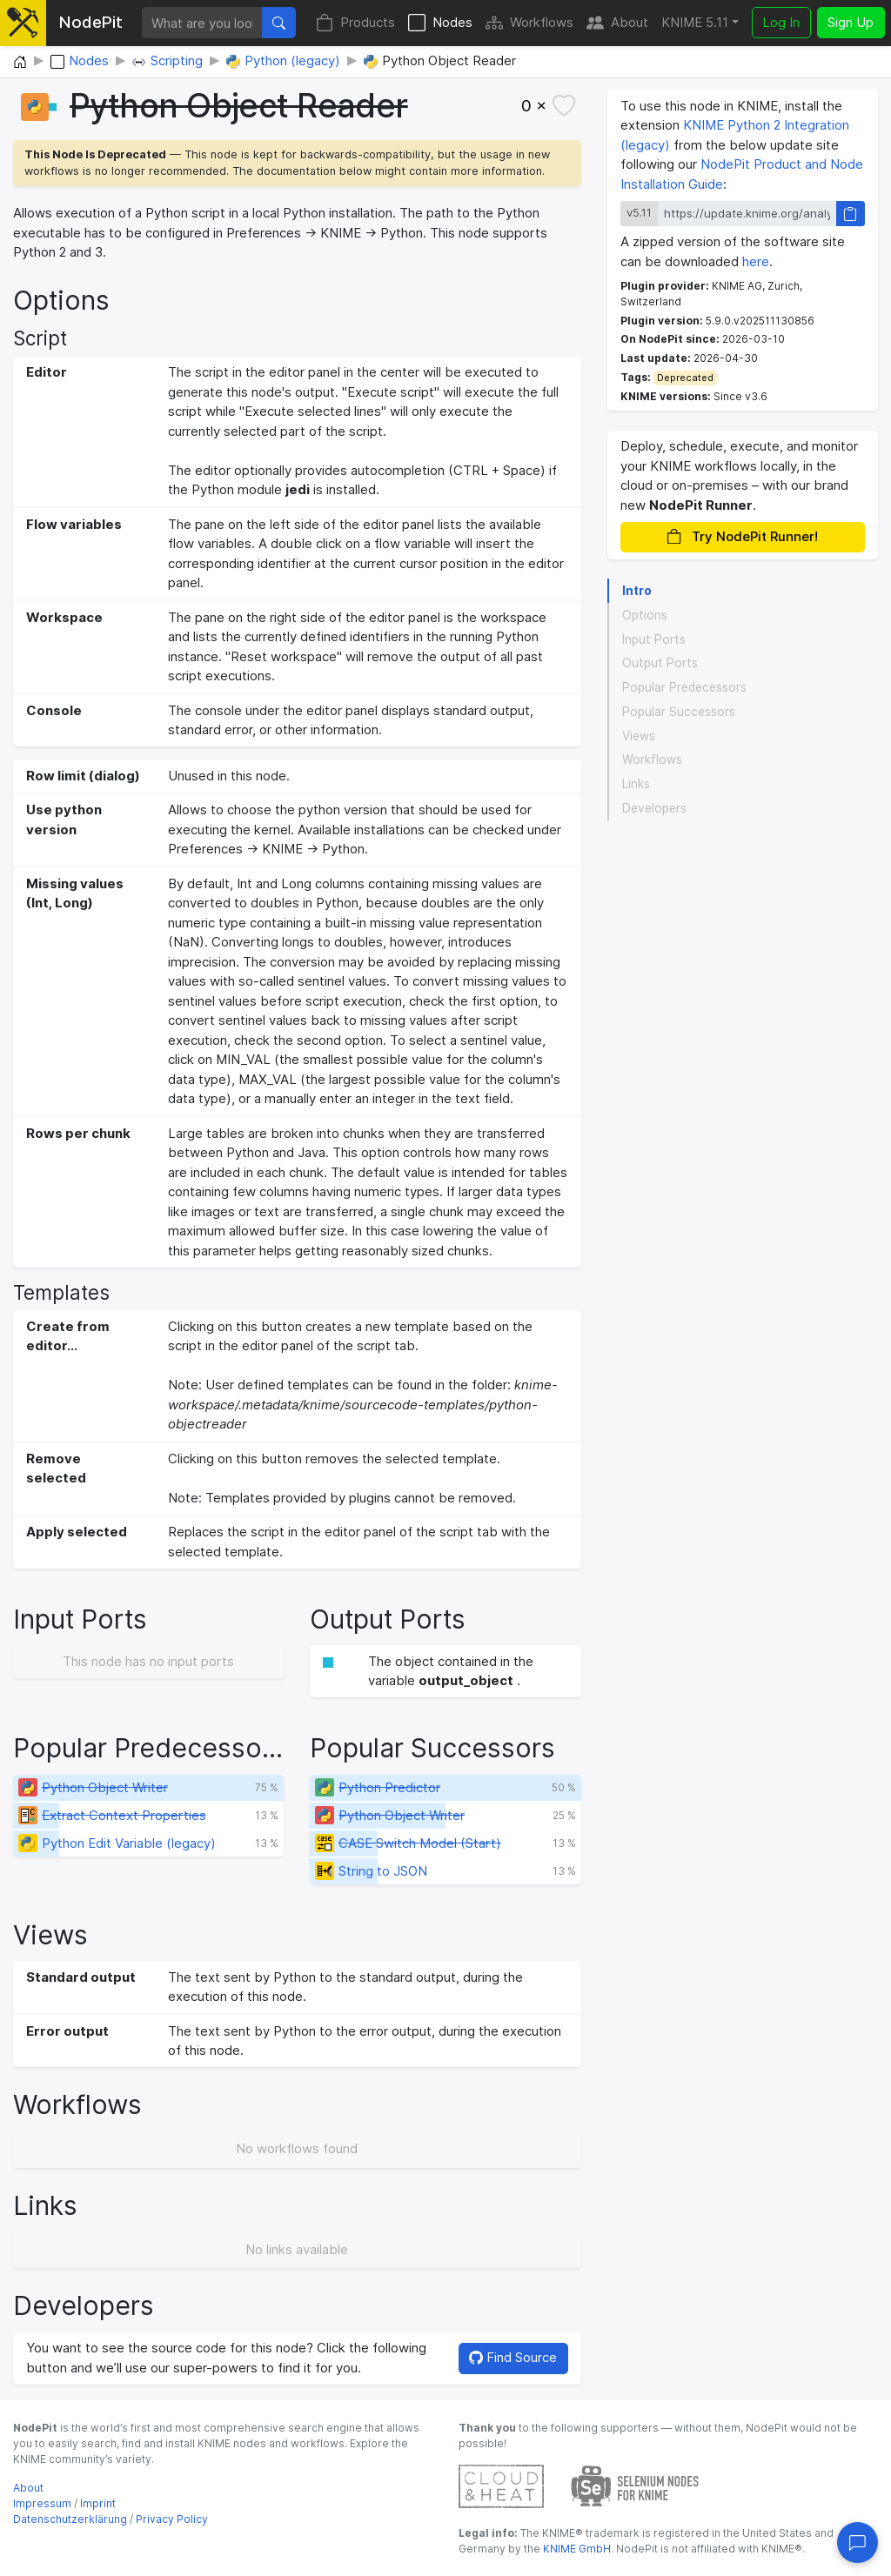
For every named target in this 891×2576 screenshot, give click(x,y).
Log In (781, 22)
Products (355, 23)
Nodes (440, 23)
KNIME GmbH (575, 2548)
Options (644, 615)
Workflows (529, 23)
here (755, 261)
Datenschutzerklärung (70, 2519)
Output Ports (660, 663)
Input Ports (654, 639)
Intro (637, 591)
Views (638, 736)
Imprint (98, 2503)
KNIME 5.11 (694, 22)
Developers (654, 808)
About (617, 23)
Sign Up (850, 22)
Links (636, 784)
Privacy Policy (172, 2519)
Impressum (42, 2503)
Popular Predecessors (684, 687)
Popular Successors (678, 712)
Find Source (513, 2357)
